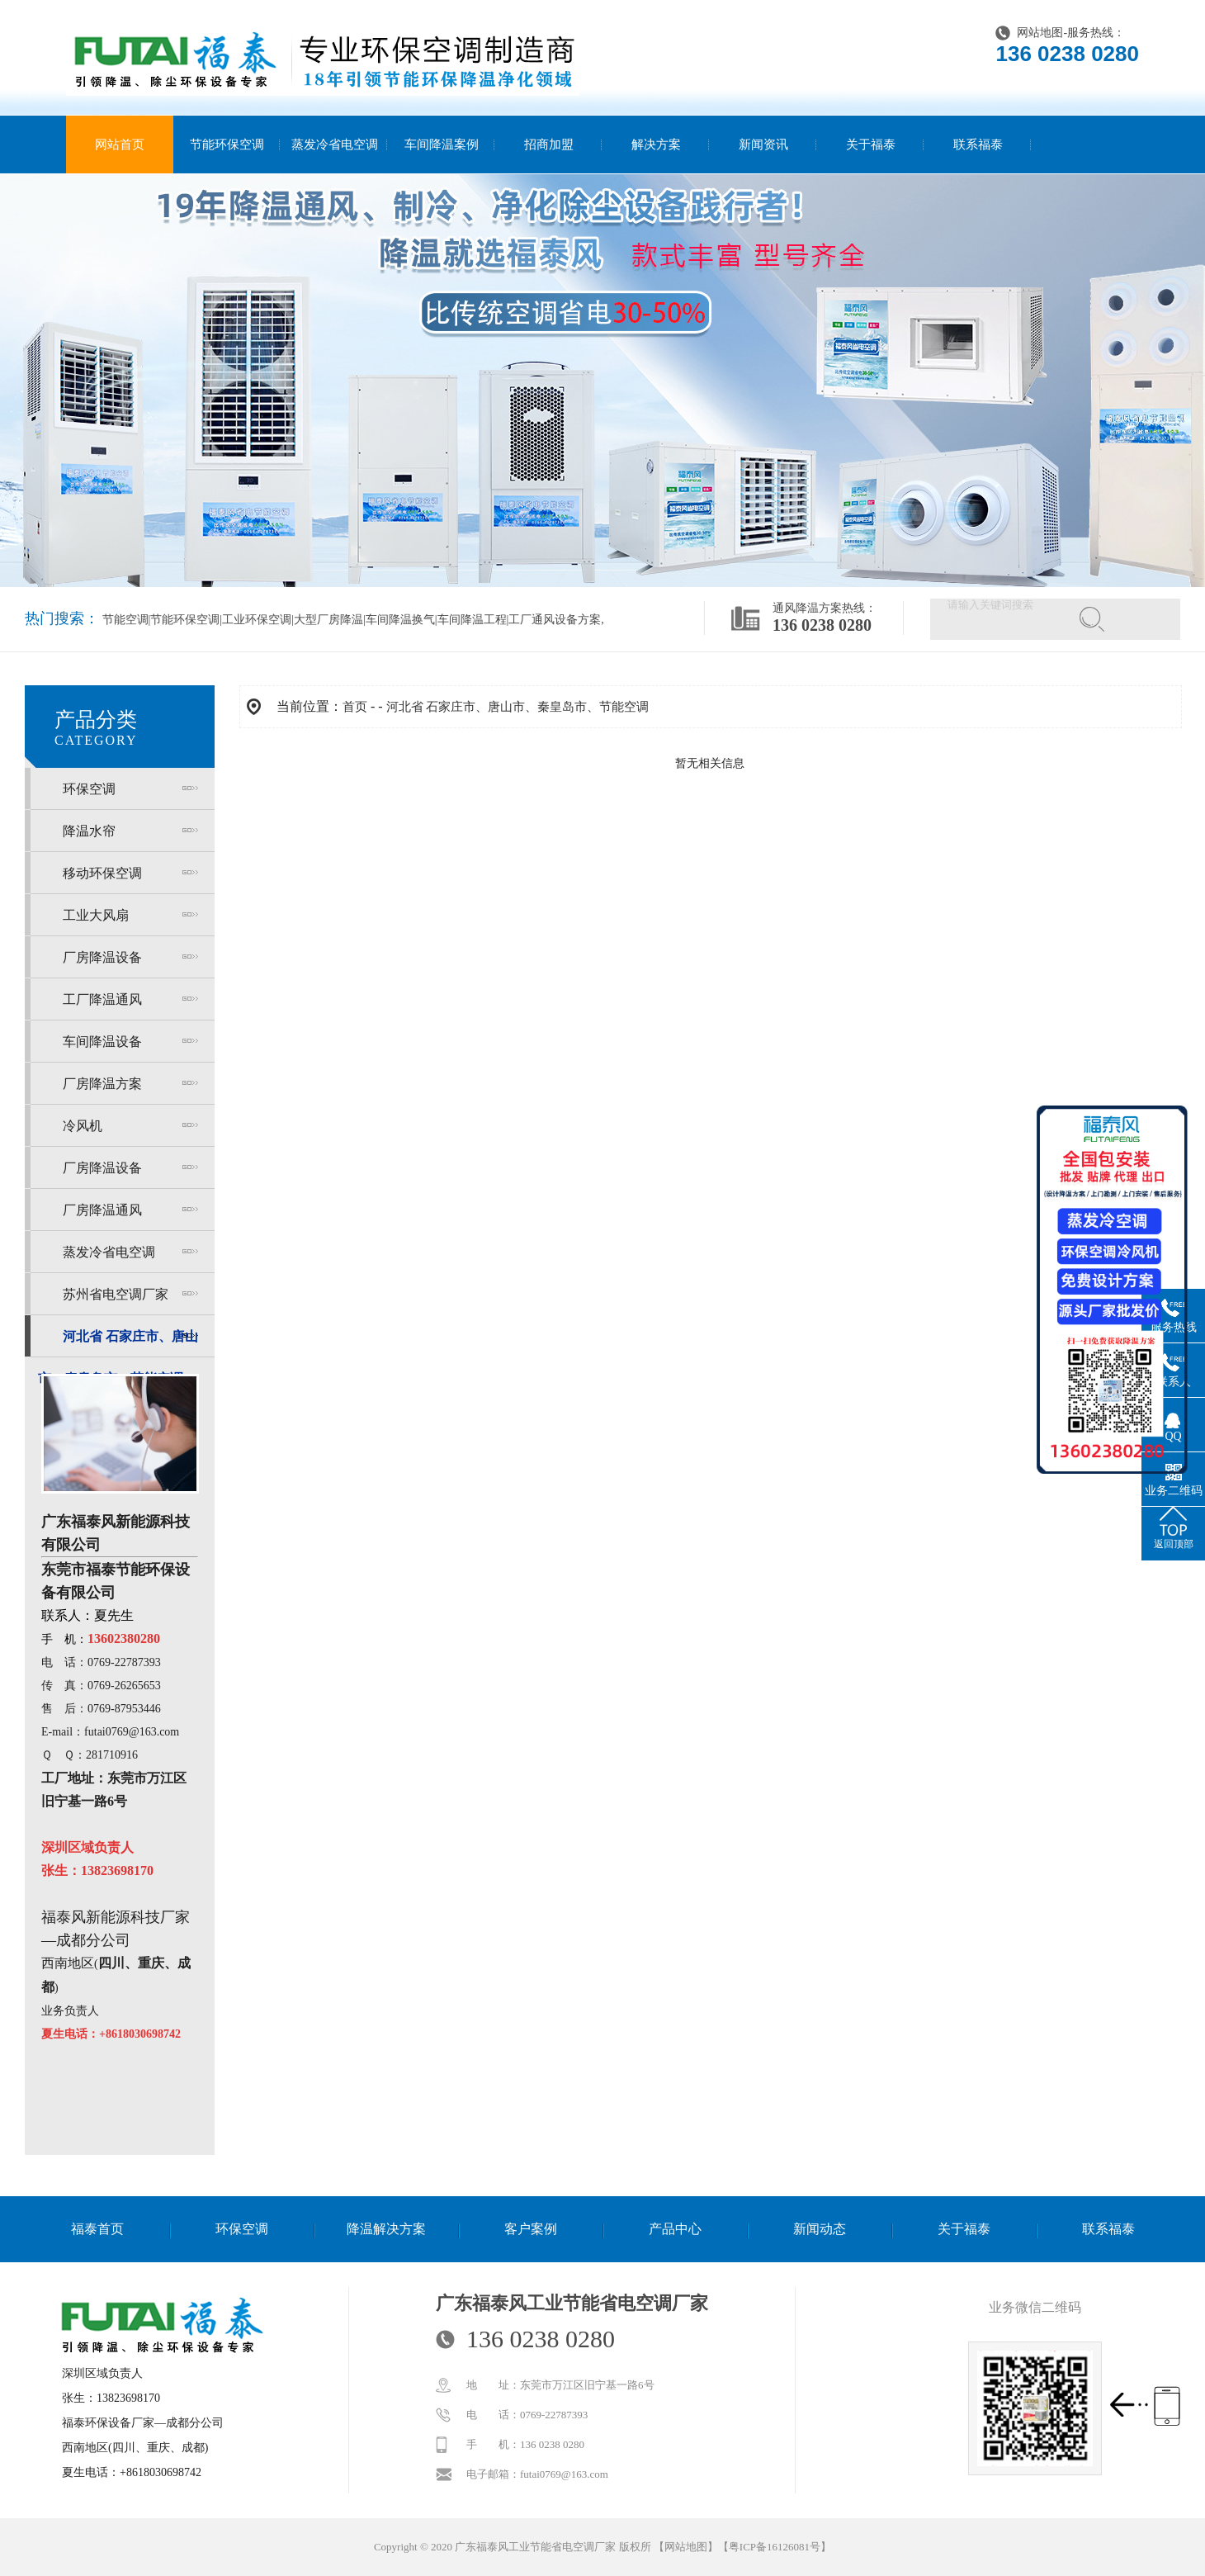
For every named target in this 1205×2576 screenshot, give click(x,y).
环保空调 (89, 789)
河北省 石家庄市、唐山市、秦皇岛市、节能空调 (518, 706)
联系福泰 (978, 144)
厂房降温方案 (102, 1084)
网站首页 (119, 144)
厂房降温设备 (102, 957)
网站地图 (1040, 32)
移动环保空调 (102, 873)
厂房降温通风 (102, 1210)
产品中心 (675, 2229)
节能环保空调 (227, 144)
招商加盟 (549, 144)
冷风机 (82, 1126)
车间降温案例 (441, 144)
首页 (355, 706)
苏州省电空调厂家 (115, 1294)
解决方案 (656, 144)
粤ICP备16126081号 (774, 2546)
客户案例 (530, 2229)
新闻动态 (819, 2229)
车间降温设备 (102, 1042)
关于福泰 (870, 144)
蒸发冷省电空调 (334, 144)
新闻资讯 (763, 144)
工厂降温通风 (102, 999)
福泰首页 (97, 2229)
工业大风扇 (96, 915)
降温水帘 (89, 831)
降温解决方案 (386, 2229)
